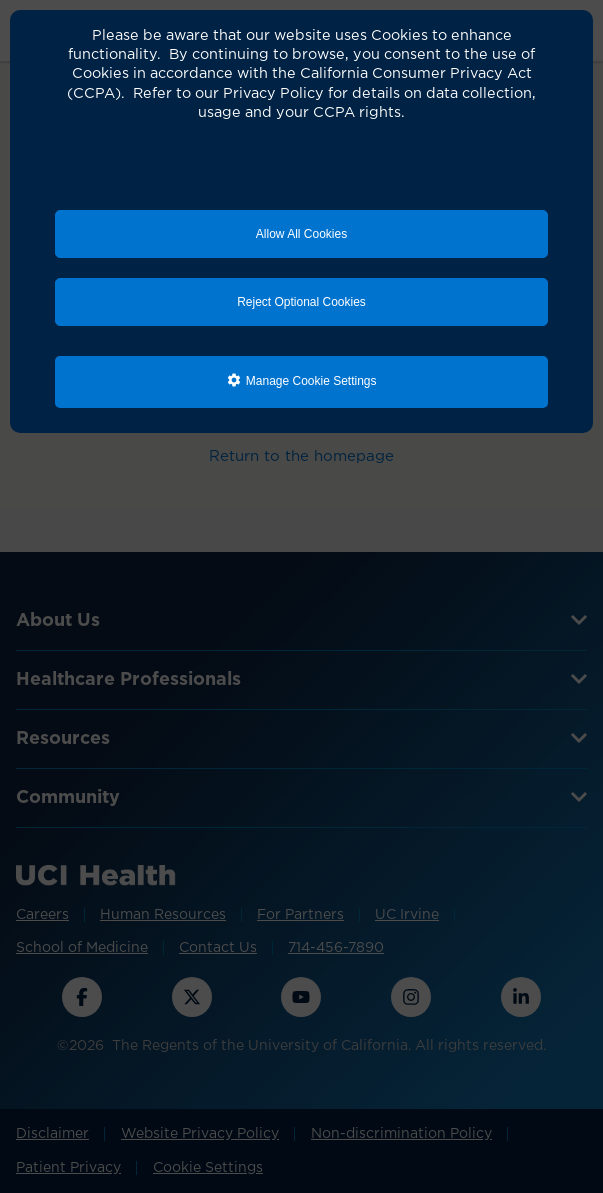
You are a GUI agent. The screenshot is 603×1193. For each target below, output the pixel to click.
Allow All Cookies (301, 234)
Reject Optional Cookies (301, 302)
